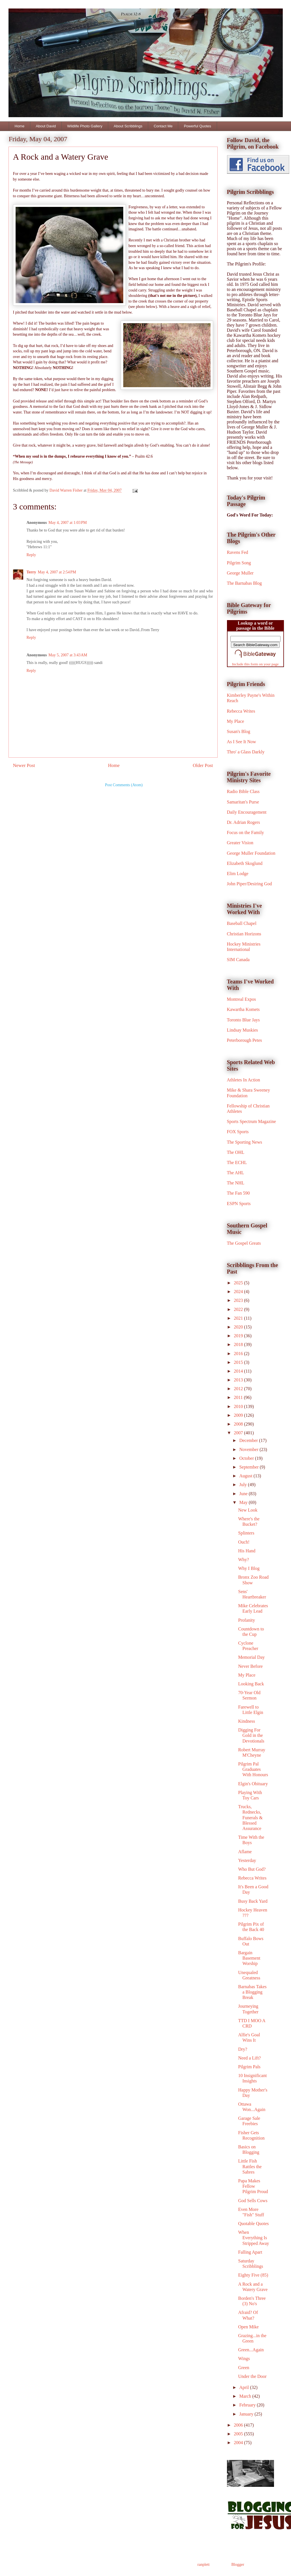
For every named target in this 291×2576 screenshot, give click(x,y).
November (249, 1449)
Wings (244, 2358)
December (249, 1440)
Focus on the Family (245, 832)
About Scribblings (128, 126)
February (248, 2405)
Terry (31, 572)
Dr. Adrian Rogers (243, 822)
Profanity (246, 1620)
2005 (239, 2433)
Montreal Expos (241, 999)
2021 (239, 1318)
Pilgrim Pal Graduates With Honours (253, 1769)
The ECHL (237, 1162)
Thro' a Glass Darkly (246, 751)
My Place (235, 721)
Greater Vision (240, 842)
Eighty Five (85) (253, 2275)
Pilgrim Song (239, 562)
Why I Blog (249, 1568)
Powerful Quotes (197, 126)
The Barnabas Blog (244, 583)
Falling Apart (250, 2252)
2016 (239, 1353)
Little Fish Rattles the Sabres (250, 2166)
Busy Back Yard (252, 1901)
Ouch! (243, 1542)
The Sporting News (244, 1142)
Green (243, 2367)
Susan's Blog (238, 731)
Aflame (245, 1851)
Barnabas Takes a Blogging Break (252, 1992)
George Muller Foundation (251, 853)
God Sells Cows (252, 2200)
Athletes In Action (243, 1079)
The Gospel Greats (244, 1243)
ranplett (203, 2564)
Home (20, 126)
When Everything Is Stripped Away (253, 2237)
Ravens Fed (237, 552)
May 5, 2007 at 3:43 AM (67, 655)
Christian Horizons (244, 933)
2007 (239, 1432)
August (246, 1475)
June (243, 1493)
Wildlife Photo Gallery (84, 126)
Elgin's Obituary (253, 1783)
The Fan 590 (238, 1193)
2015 (239, 1362)
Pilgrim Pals (249, 2066)
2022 (239, 1309)
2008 (239, 1424)
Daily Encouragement (247, 812)
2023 (239, 1300)
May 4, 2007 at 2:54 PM (57, 572)
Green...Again (251, 2349)
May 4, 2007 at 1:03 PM (67, 522)
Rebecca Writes (241, 711)
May (243, 1502)
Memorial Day (251, 1657)
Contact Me (163, 126)
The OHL (236, 1152)
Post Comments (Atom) (124, 785)
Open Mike (248, 2326)
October (247, 1458)
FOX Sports (238, 1131)
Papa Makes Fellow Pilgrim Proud (253, 2186)
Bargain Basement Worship (249, 1958)
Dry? (242, 2049)
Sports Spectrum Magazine (251, 1121)
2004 (239, 2442)
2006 (239, 2425)
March (245, 2396)
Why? (243, 1559)
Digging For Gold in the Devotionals (251, 1735)
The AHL (235, 1172)
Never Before (250, 1666)
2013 (239, 1379)
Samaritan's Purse (243, 802)
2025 (239, 1282)
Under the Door (252, 2376)
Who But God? (251, 1869)
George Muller (240, 573)
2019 (239, 1335)
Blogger (237, 2564)
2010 (239, 1406)
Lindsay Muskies (242, 1030)
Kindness (246, 1721)
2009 (239, 1415)
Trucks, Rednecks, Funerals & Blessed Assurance (250, 1817)
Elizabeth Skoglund (245, 863)
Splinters (246, 1533)
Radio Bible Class (243, 791)
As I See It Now (241, 741)
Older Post (203, 765)
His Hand (246, 1550)
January (246, 2414)
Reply (31, 555)
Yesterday (247, 1860)
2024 (239, 1291)
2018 (239, 1344)
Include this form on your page (255, 664)
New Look (247, 1510)
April (244, 2387)
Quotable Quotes (253, 2223)
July (243, 1484)
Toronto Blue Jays (243, 1019)
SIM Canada (238, 959)
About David (46, 126)
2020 (239, 1327)
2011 (239, 1397)
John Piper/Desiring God (249, 883)
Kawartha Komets (243, 1009)
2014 (239, 1371)
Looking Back (251, 1683)
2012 (239, 1388)
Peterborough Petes (244, 1040)
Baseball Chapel (241, 923)
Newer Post (24, 765)
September (249, 1467)
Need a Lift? (249, 2058)
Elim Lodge (237, 873)
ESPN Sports (239, 1203)
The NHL (236, 1182)
